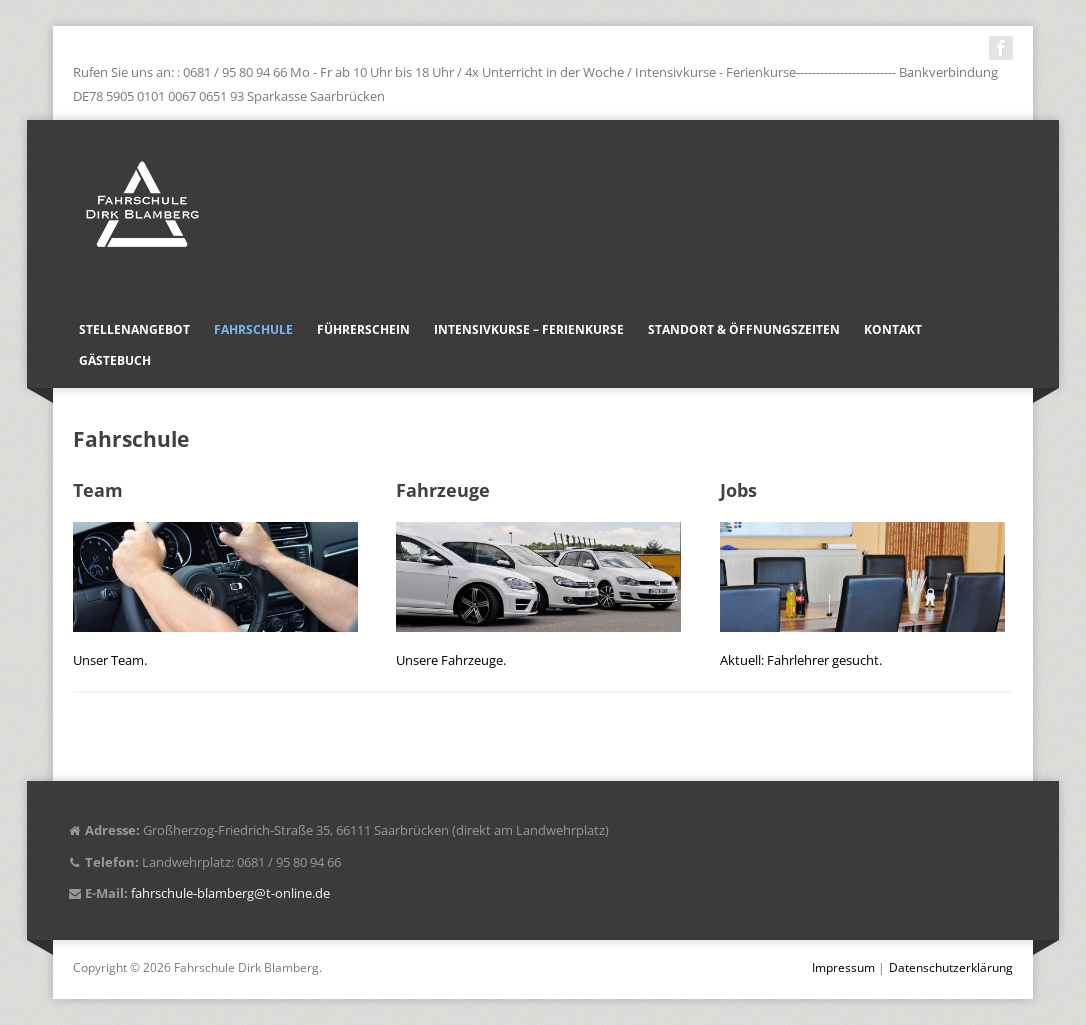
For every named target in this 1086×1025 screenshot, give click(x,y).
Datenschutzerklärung (951, 967)
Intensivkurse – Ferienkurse (529, 329)
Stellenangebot (134, 329)
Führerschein (363, 329)
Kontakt (893, 329)
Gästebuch (115, 360)
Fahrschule (253, 329)
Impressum (843, 967)
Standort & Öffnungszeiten (744, 329)
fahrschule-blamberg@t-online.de (230, 893)
